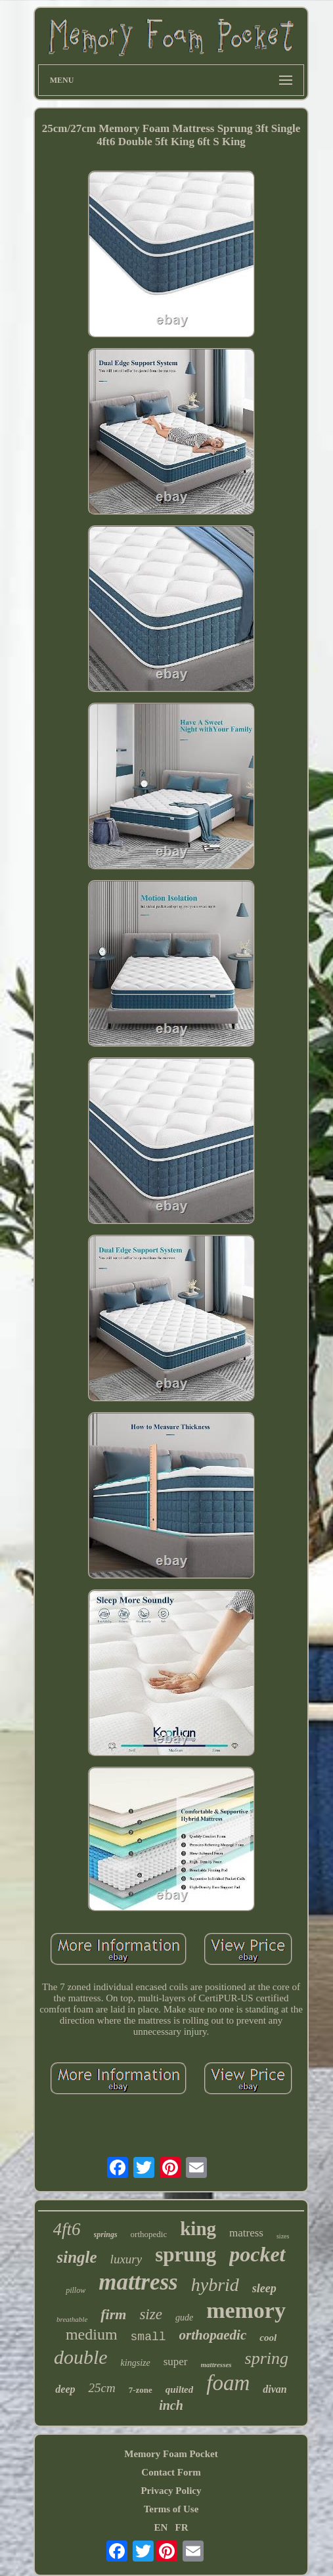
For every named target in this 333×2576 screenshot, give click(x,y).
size (150, 2314)
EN (160, 2527)
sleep (264, 2288)
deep (65, 2389)
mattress (138, 2282)
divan (274, 2389)
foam (228, 2383)
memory (246, 2310)
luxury (126, 2259)
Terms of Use (171, 2509)
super (176, 2361)
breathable (71, 2319)
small (148, 2336)
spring (266, 2358)
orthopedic (149, 2234)
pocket (257, 2254)
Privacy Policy (171, 2490)
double (81, 2357)
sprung (185, 2254)
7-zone (140, 2390)
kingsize (135, 2363)
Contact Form (170, 2472)
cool (268, 2337)
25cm (101, 2388)
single (76, 2257)
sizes (283, 2236)
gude (184, 2317)
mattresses (216, 2364)
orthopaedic (213, 2335)
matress (246, 2233)
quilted (180, 2389)
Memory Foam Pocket (170, 2454)
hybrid (215, 2285)
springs (106, 2234)
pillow (75, 2290)
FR (182, 2527)
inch (171, 2405)
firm (113, 2314)
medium (92, 2334)
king (198, 2228)
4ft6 (67, 2229)
